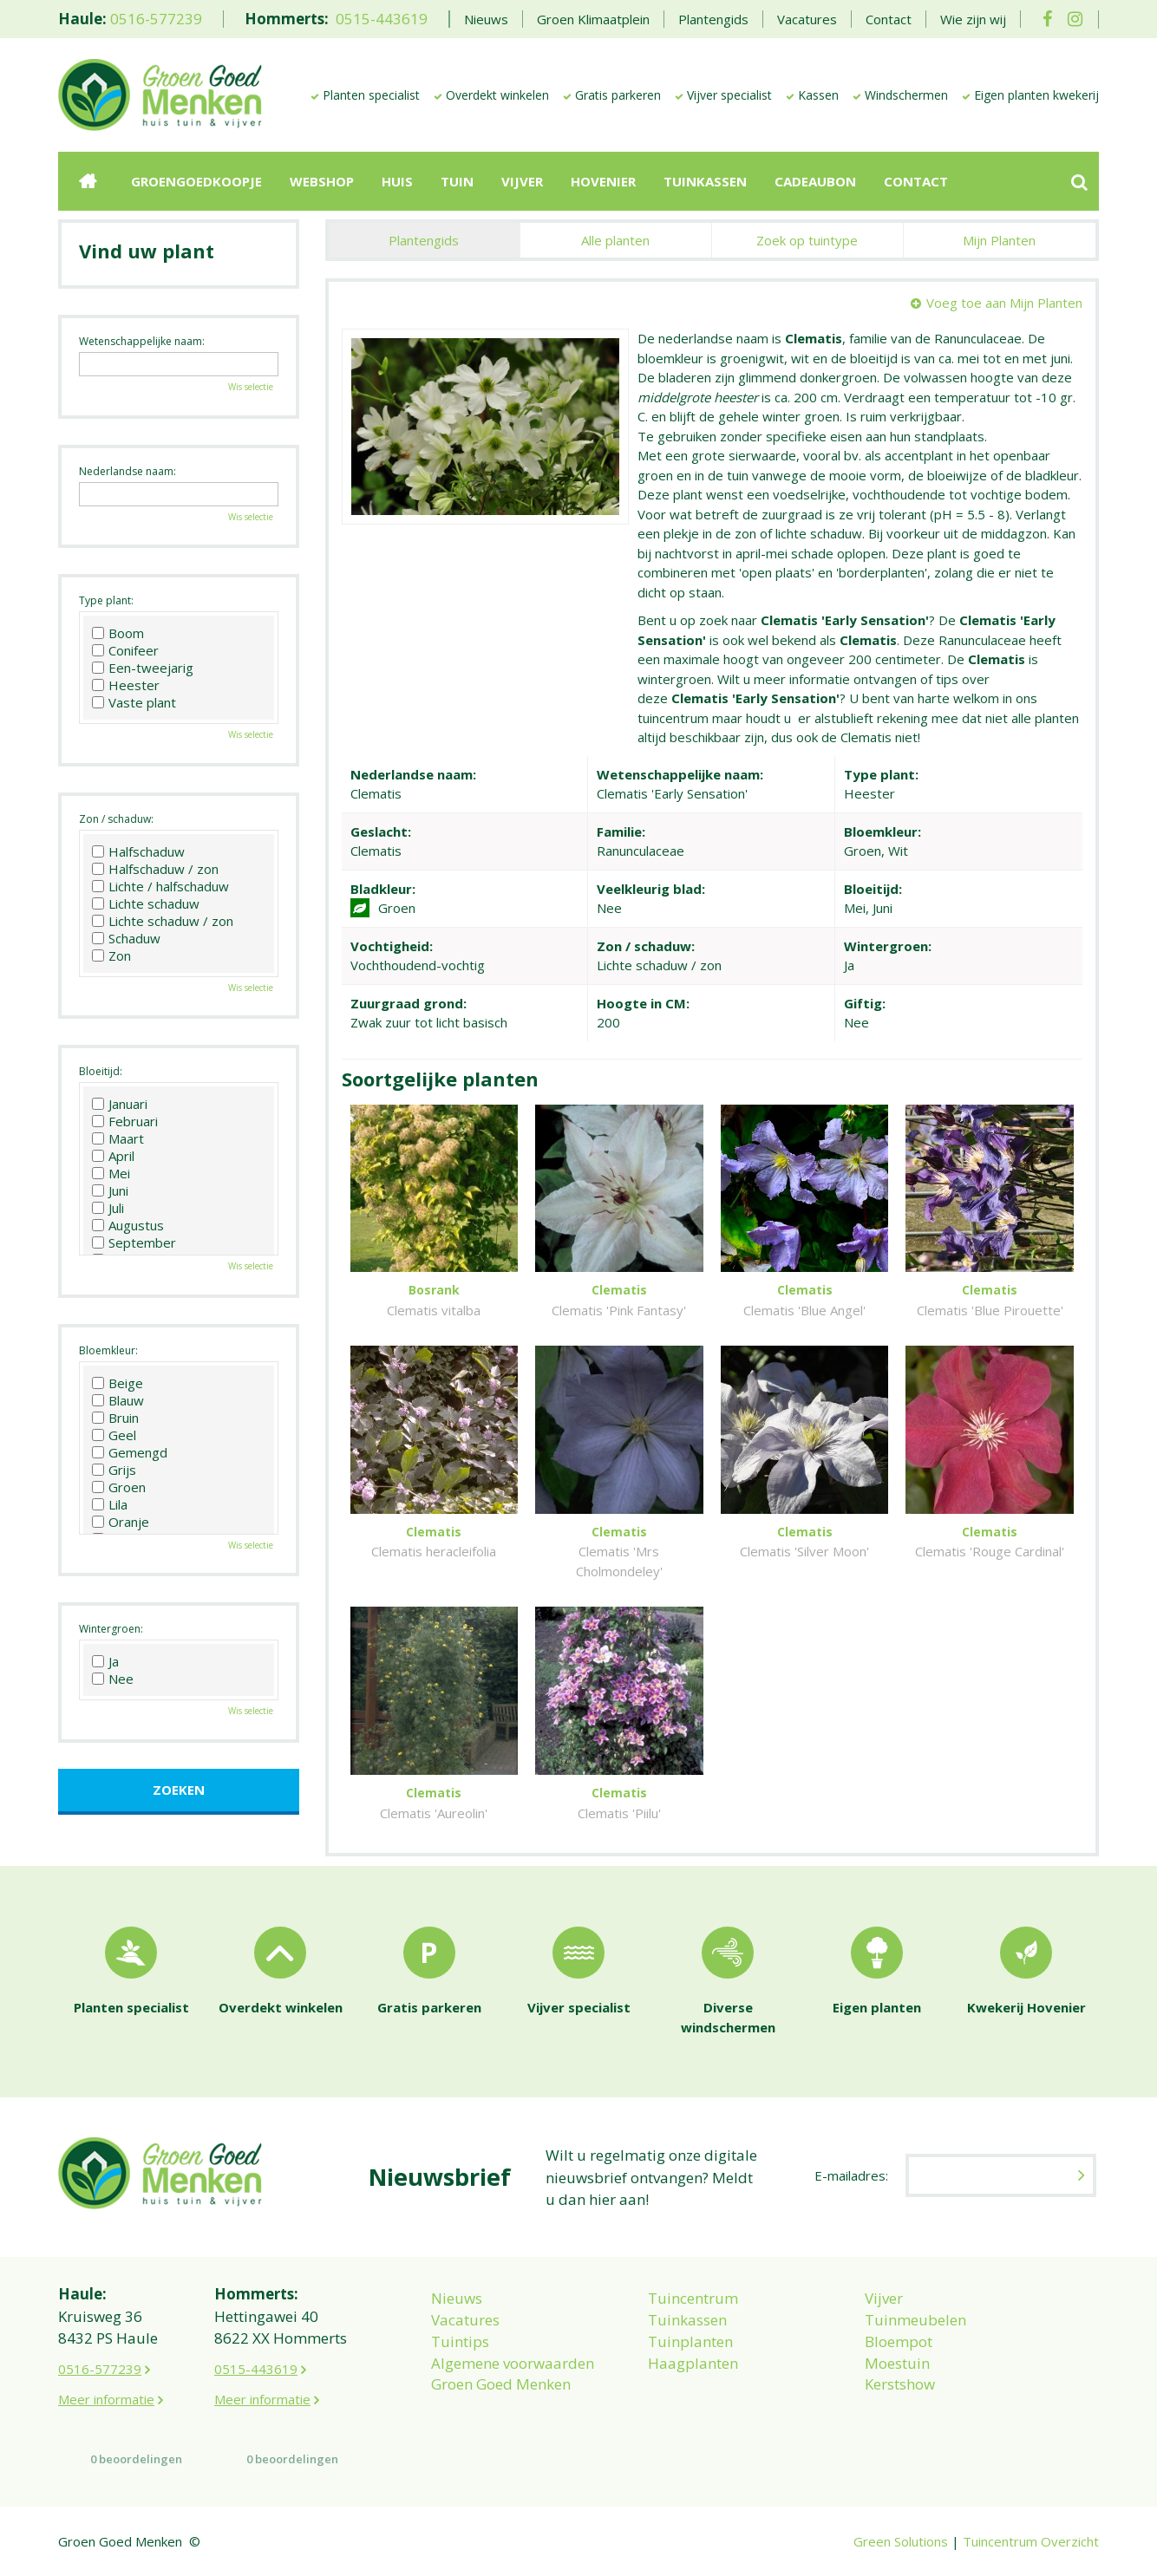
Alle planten (615, 240)
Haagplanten (693, 2363)
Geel (114, 1435)
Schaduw (126, 938)
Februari (125, 1121)
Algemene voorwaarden (512, 2363)
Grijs (114, 1470)
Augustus (128, 1225)
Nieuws (456, 2298)
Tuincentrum (693, 2298)
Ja (105, 1661)
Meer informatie (106, 2399)
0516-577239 (156, 19)
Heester (126, 685)
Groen (119, 1487)
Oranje (120, 1522)
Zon (111, 955)
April (113, 1156)
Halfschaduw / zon (155, 869)
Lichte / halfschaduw (160, 886)
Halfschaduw (138, 851)
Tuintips (460, 2341)
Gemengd (129, 1452)
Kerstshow (900, 2383)
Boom (118, 633)
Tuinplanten (690, 2341)
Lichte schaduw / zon (162, 921)
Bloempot (898, 2341)
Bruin (115, 1418)
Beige (117, 1383)
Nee (113, 1679)
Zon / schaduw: (116, 819)
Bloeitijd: (100, 1071)
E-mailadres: (851, 2175)
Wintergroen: (111, 1628)
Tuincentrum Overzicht (1031, 2541)
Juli (108, 1208)
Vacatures (465, 2319)
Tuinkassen (687, 2319)
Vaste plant (134, 702)
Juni (110, 1190)
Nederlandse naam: (127, 471)
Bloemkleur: (108, 1350)
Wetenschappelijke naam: (142, 341)
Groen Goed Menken (501, 2383)
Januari (119, 1104)
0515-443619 (382, 19)
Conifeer (125, 650)
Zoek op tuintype (807, 240)
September (134, 1242)
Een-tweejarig (142, 668)
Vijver (884, 2298)
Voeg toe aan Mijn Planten (1004, 302)
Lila (109, 1504)
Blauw (118, 1400)
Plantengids (424, 240)
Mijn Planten (999, 240)
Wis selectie (250, 387)
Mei (111, 1173)
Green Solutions (900, 2541)
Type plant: (106, 600)
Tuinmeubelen (915, 2319)
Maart (118, 1138)
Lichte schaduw (145, 903)
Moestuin (897, 2363)
